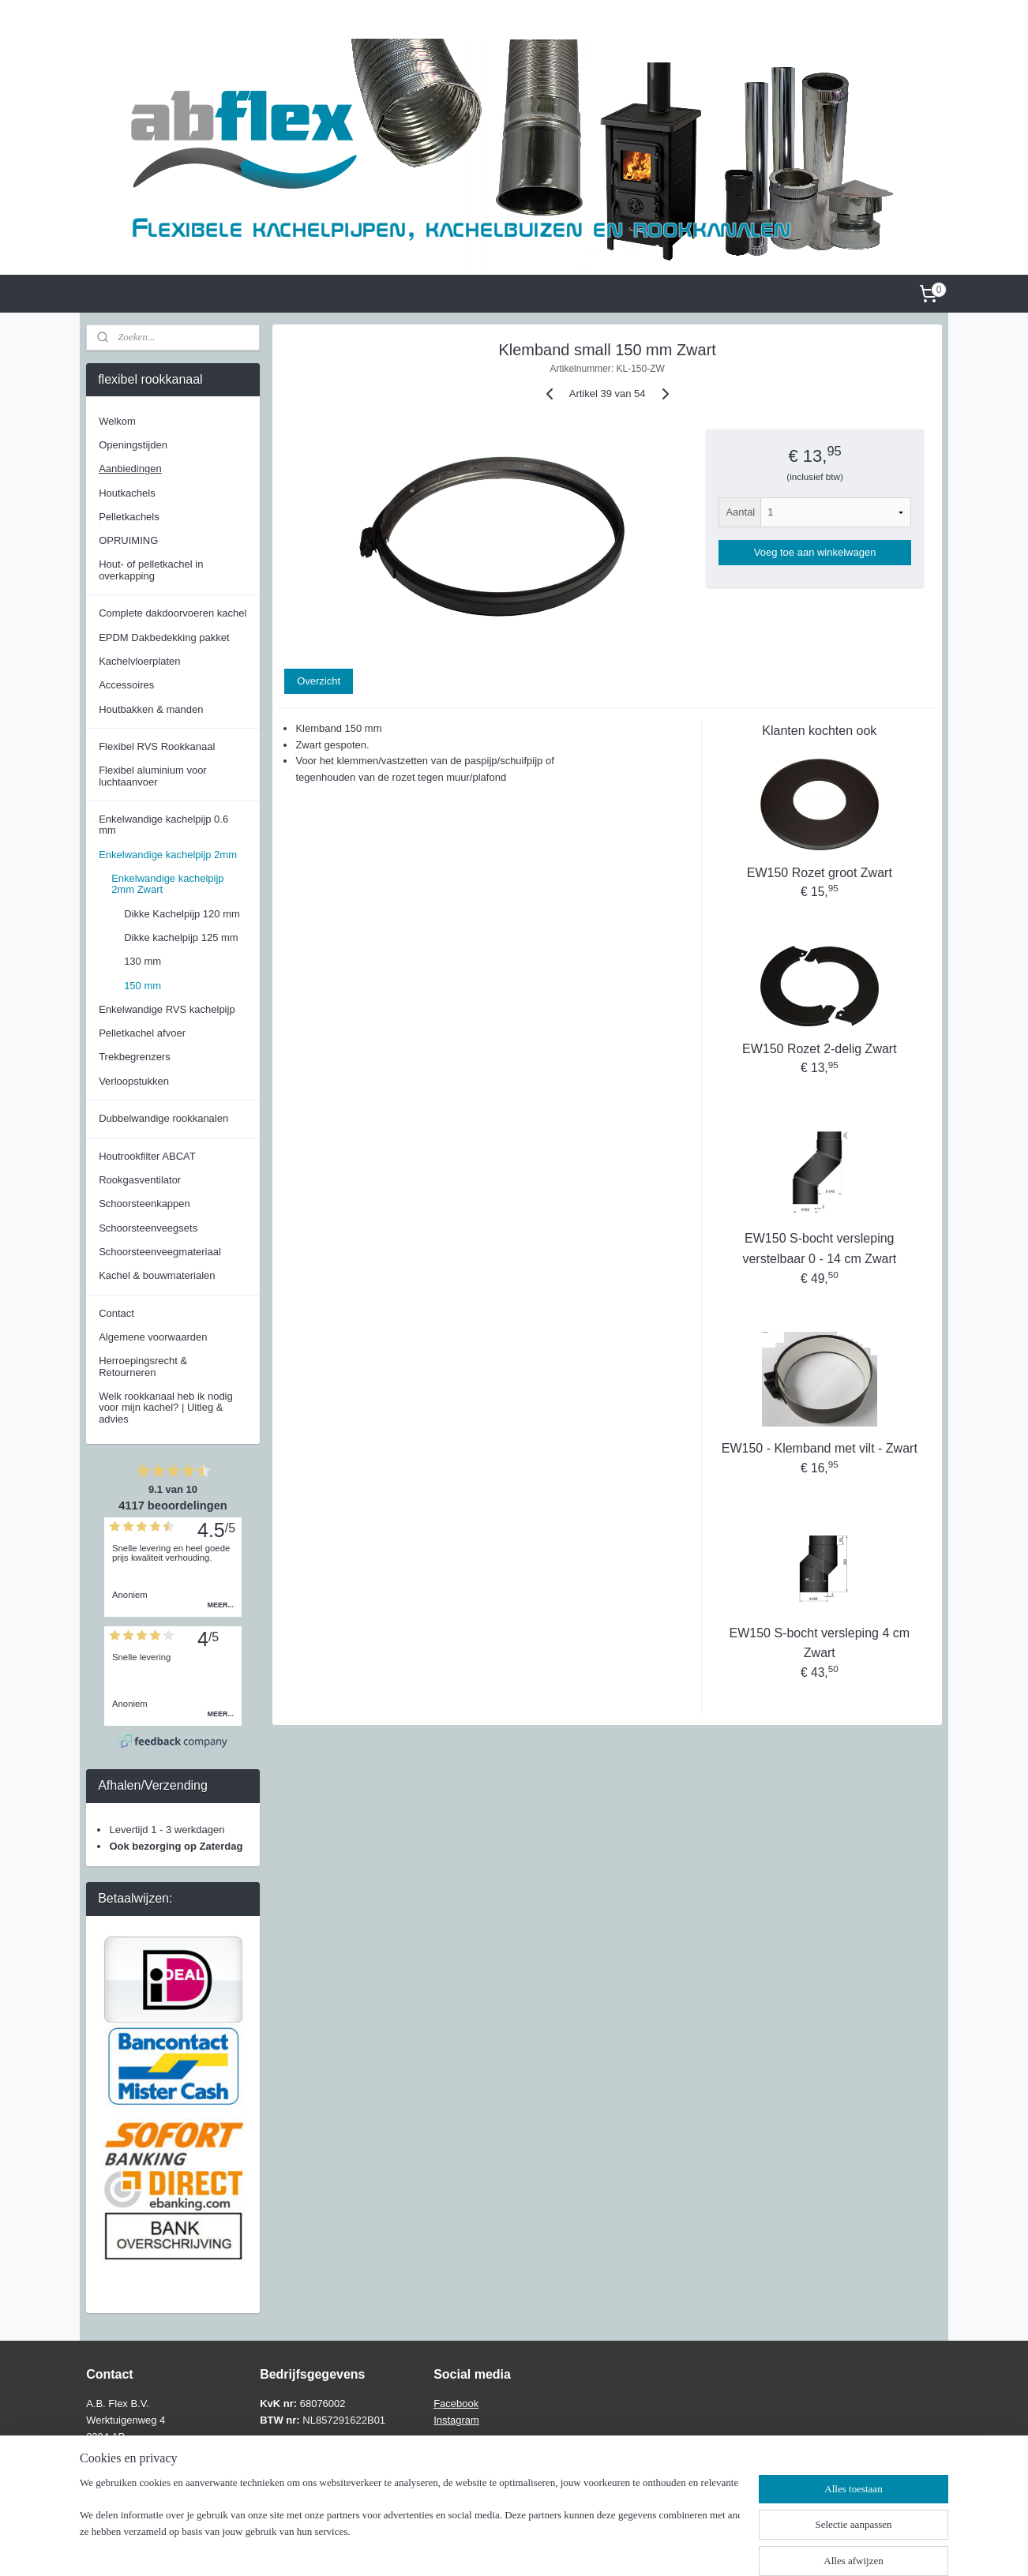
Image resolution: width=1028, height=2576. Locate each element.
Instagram (456, 2420)
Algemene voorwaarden (153, 1337)
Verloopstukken (134, 1081)
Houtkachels (127, 493)
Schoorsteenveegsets (148, 1228)
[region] (410, 2525)
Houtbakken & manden (151, 709)
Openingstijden (133, 445)
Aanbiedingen (130, 468)
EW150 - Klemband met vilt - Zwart (819, 1448)
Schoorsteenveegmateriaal (160, 1252)
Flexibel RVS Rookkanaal (157, 746)
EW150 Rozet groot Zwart (818, 872)
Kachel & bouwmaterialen (157, 1275)
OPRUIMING (128, 540)
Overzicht (318, 681)
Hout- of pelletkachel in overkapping (151, 569)
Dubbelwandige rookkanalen (163, 1118)
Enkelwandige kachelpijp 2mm (168, 855)
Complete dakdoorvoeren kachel (172, 613)
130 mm (142, 961)
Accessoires (126, 685)
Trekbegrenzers (135, 1057)
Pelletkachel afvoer (142, 1033)
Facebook (455, 2403)
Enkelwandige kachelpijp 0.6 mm (163, 824)
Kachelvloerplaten (139, 661)
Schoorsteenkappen (144, 1203)
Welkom (117, 421)
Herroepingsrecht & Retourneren (143, 1366)
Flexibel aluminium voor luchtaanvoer (153, 775)
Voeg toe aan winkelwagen (814, 552)
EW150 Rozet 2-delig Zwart (819, 1049)
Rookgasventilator (140, 1180)
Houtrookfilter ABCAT (147, 1156)
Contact (116, 1313)
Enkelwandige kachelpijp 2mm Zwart (167, 883)
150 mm (142, 986)
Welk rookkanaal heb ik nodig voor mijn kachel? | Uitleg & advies (166, 1407)
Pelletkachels (129, 517)
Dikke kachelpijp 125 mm (181, 937)
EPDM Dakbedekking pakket (164, 637)
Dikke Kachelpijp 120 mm (182, 914)
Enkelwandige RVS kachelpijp (166, 1009)
